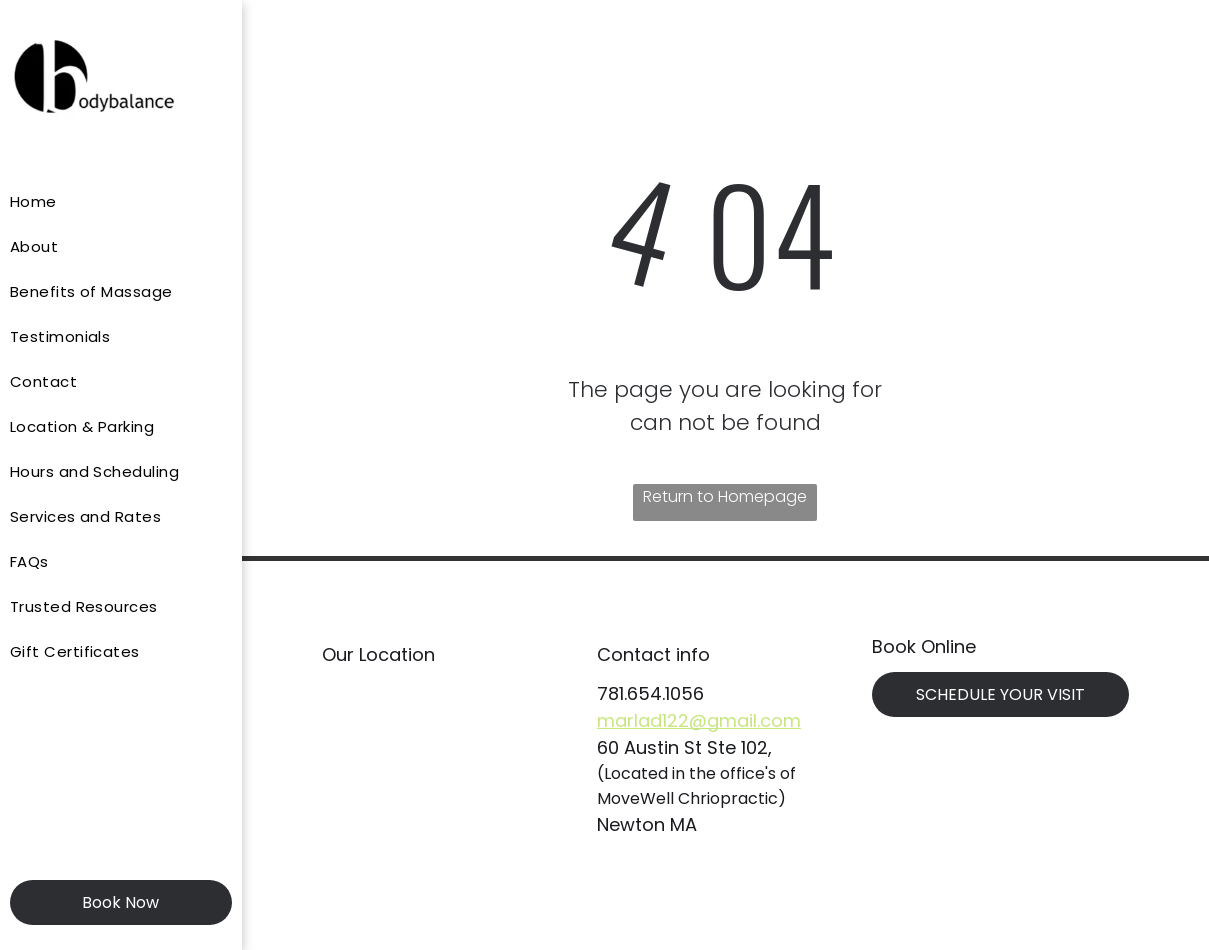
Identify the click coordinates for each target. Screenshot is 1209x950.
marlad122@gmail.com (699, 720)
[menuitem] (113, 201)
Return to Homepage (725, 496)
